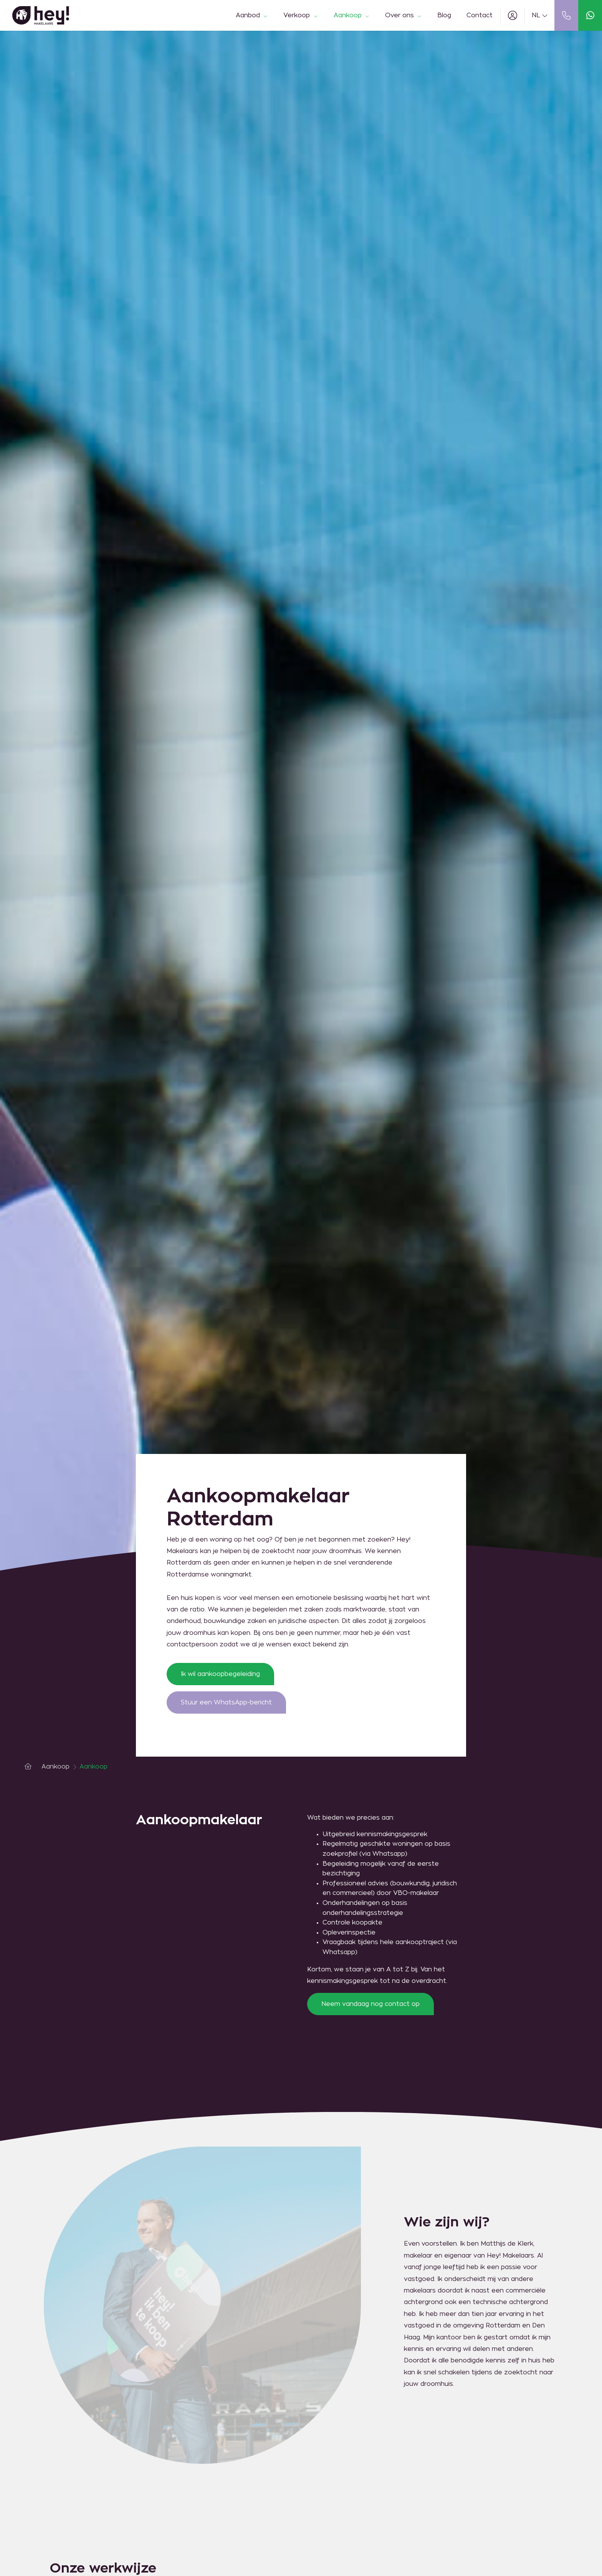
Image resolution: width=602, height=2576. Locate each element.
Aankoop (352, 15)
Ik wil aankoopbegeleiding (220, 1674)
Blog (444, 15)
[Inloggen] (512, 15)
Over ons (403, 15)
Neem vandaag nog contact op (370, 2004)
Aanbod (252, 15)
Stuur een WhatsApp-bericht (226, 1702)
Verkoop (300, 15)
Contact (479, 15)
